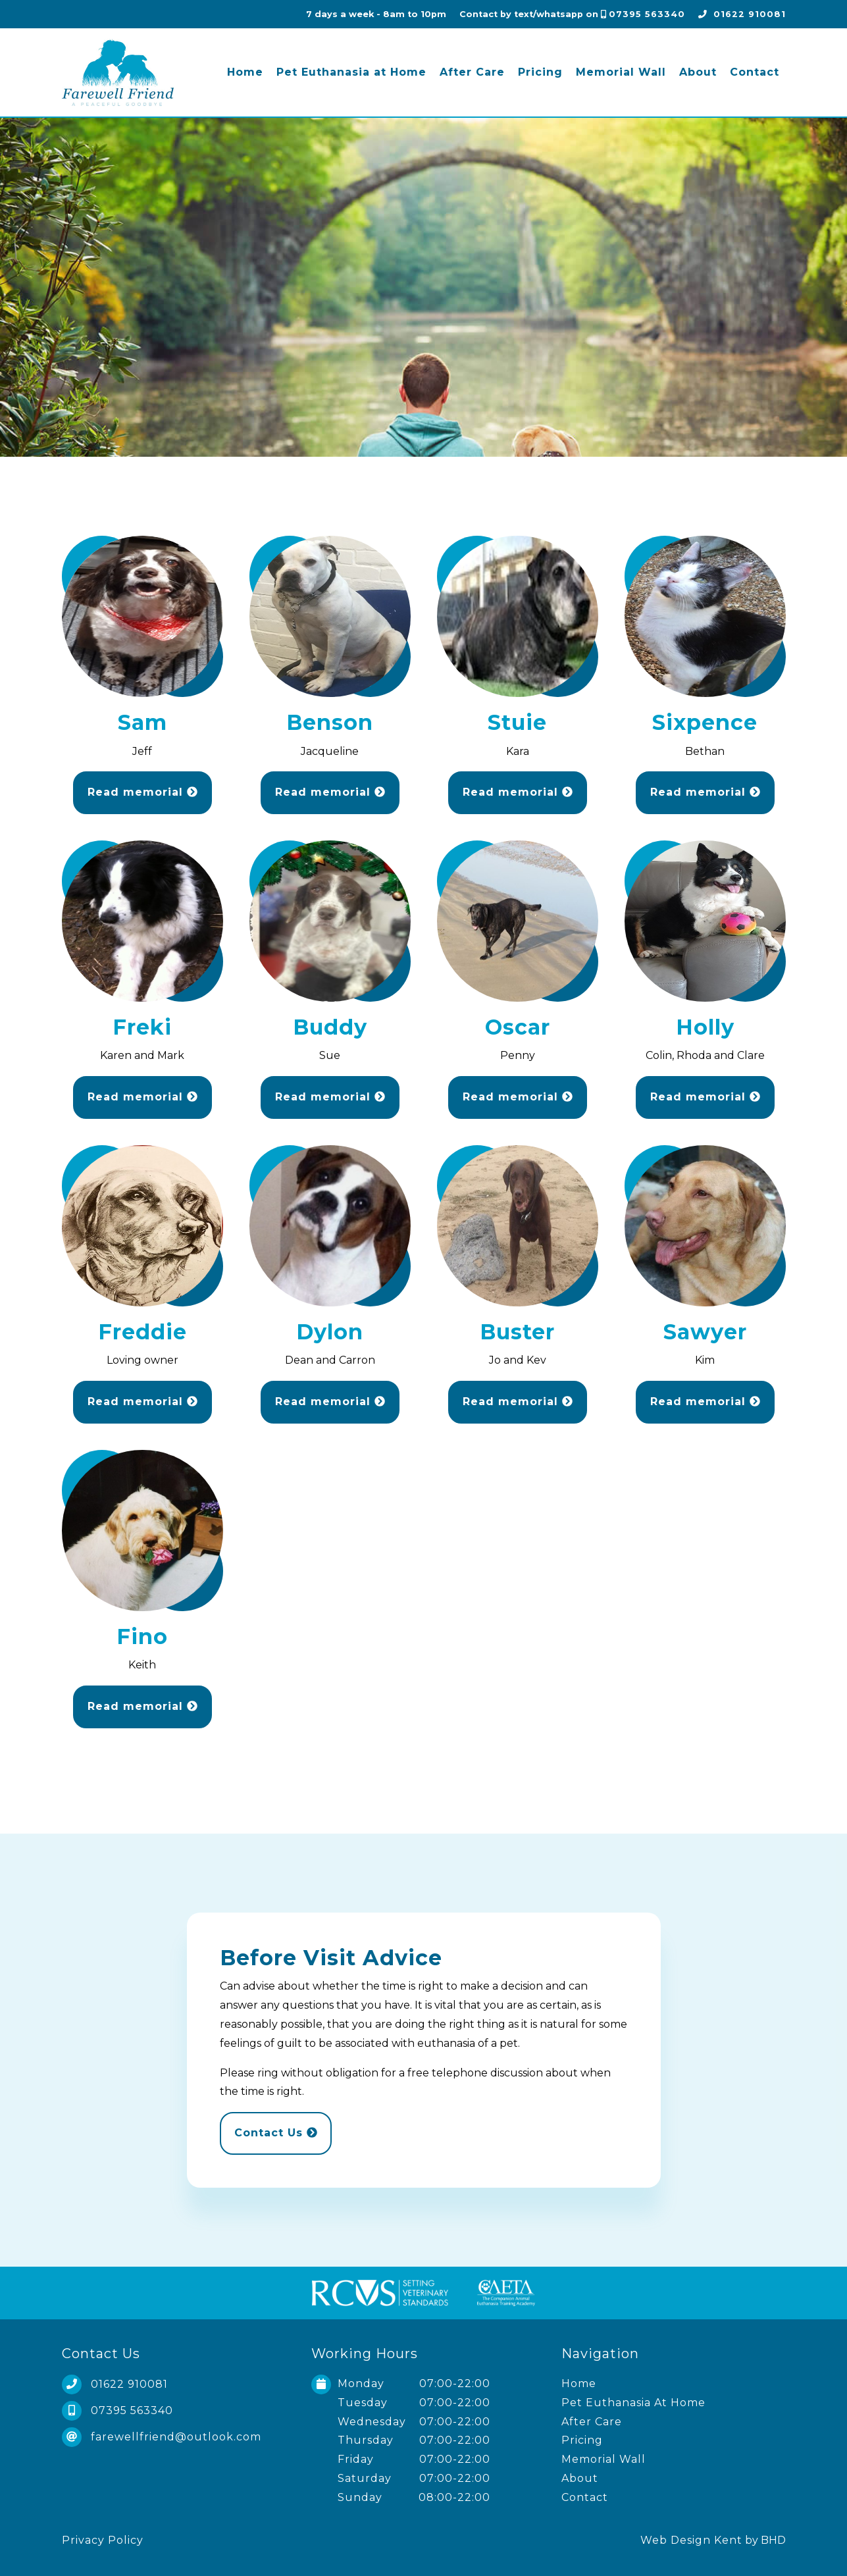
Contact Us (275, 2132)
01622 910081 (749, 14)
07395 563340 (647, 14)
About (698, 72)
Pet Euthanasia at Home (351, 72)
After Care (472, 72)
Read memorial (142, 792)
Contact (754, 72)
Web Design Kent (691, 2540)
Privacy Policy (102, 2540)
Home (245, 72)
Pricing (540, 72)
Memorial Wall (621, 72)
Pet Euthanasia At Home (633, 2402)
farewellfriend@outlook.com (176, 2437)
